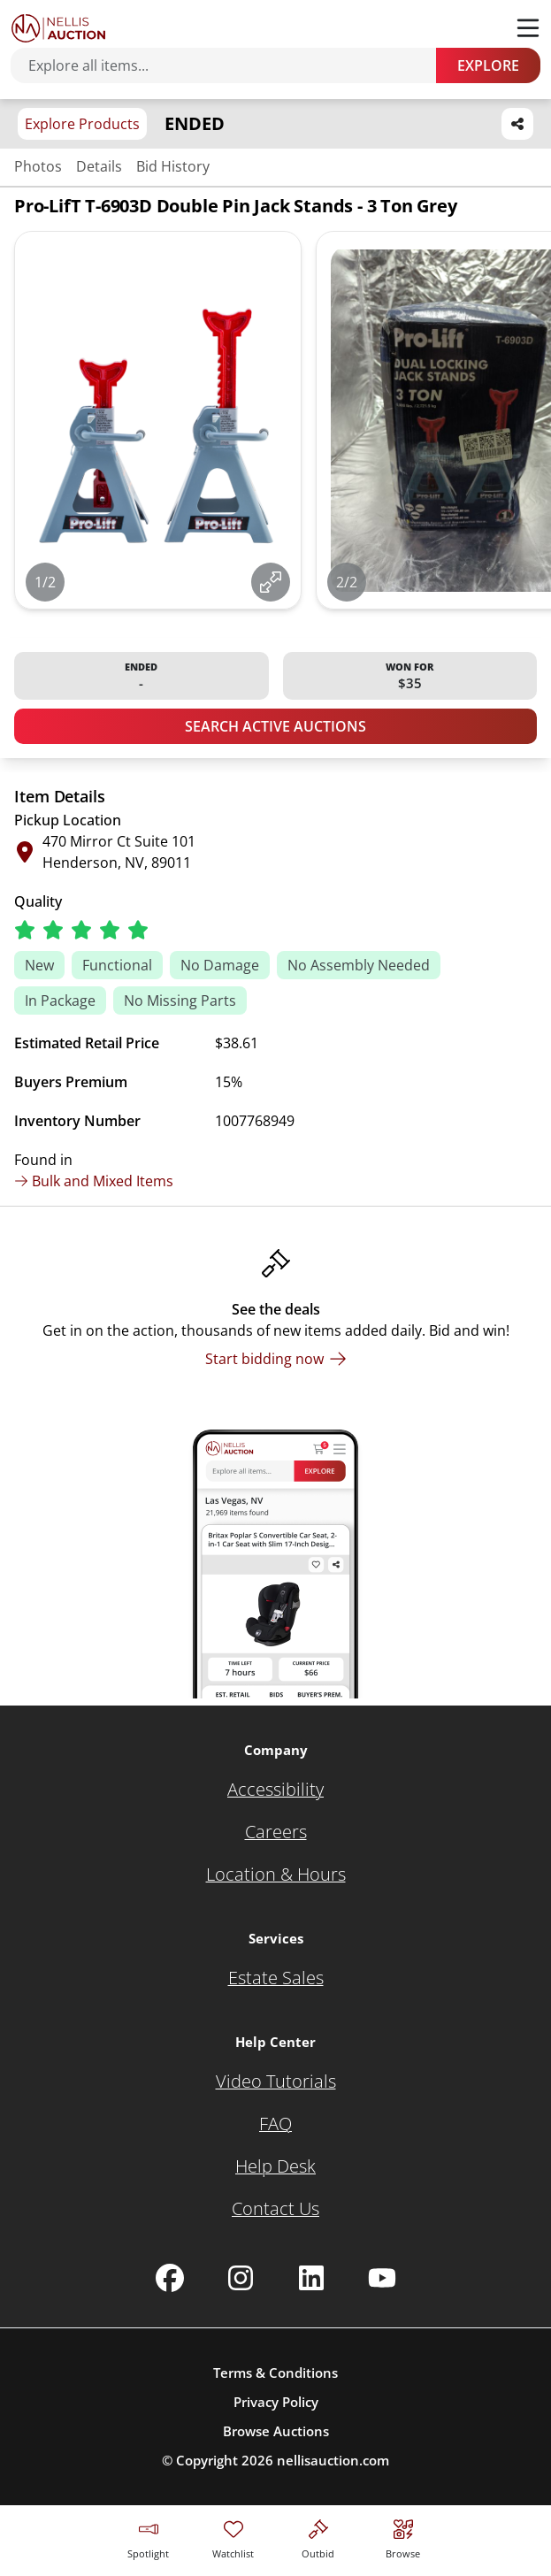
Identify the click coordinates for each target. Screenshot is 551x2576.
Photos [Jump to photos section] (38, 166)
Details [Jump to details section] (99, 166)
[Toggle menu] (528, 28)
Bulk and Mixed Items (93, 1181)
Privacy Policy (275, 2402)
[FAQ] (275, 2124)
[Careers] (276, 1832)
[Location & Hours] (276, 1874)
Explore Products (82, 124)
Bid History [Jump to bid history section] (173, 166)
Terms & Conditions (275, 2372)
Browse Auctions (276, 2431)
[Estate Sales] (276, 1978)
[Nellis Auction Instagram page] (240, 2278)
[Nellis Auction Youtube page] (382, 2278)
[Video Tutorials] (276, 2081)
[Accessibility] (275, 1789)
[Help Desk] (275, 2166)
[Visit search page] (403, 2536)
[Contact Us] (275, 2208)
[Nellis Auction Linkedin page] (311, 2278)
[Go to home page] (58, 28)
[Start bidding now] (276, 1358)
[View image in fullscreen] (270, 582)
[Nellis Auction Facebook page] (170, 2278)
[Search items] (232, 65)
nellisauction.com (333, 2460)
